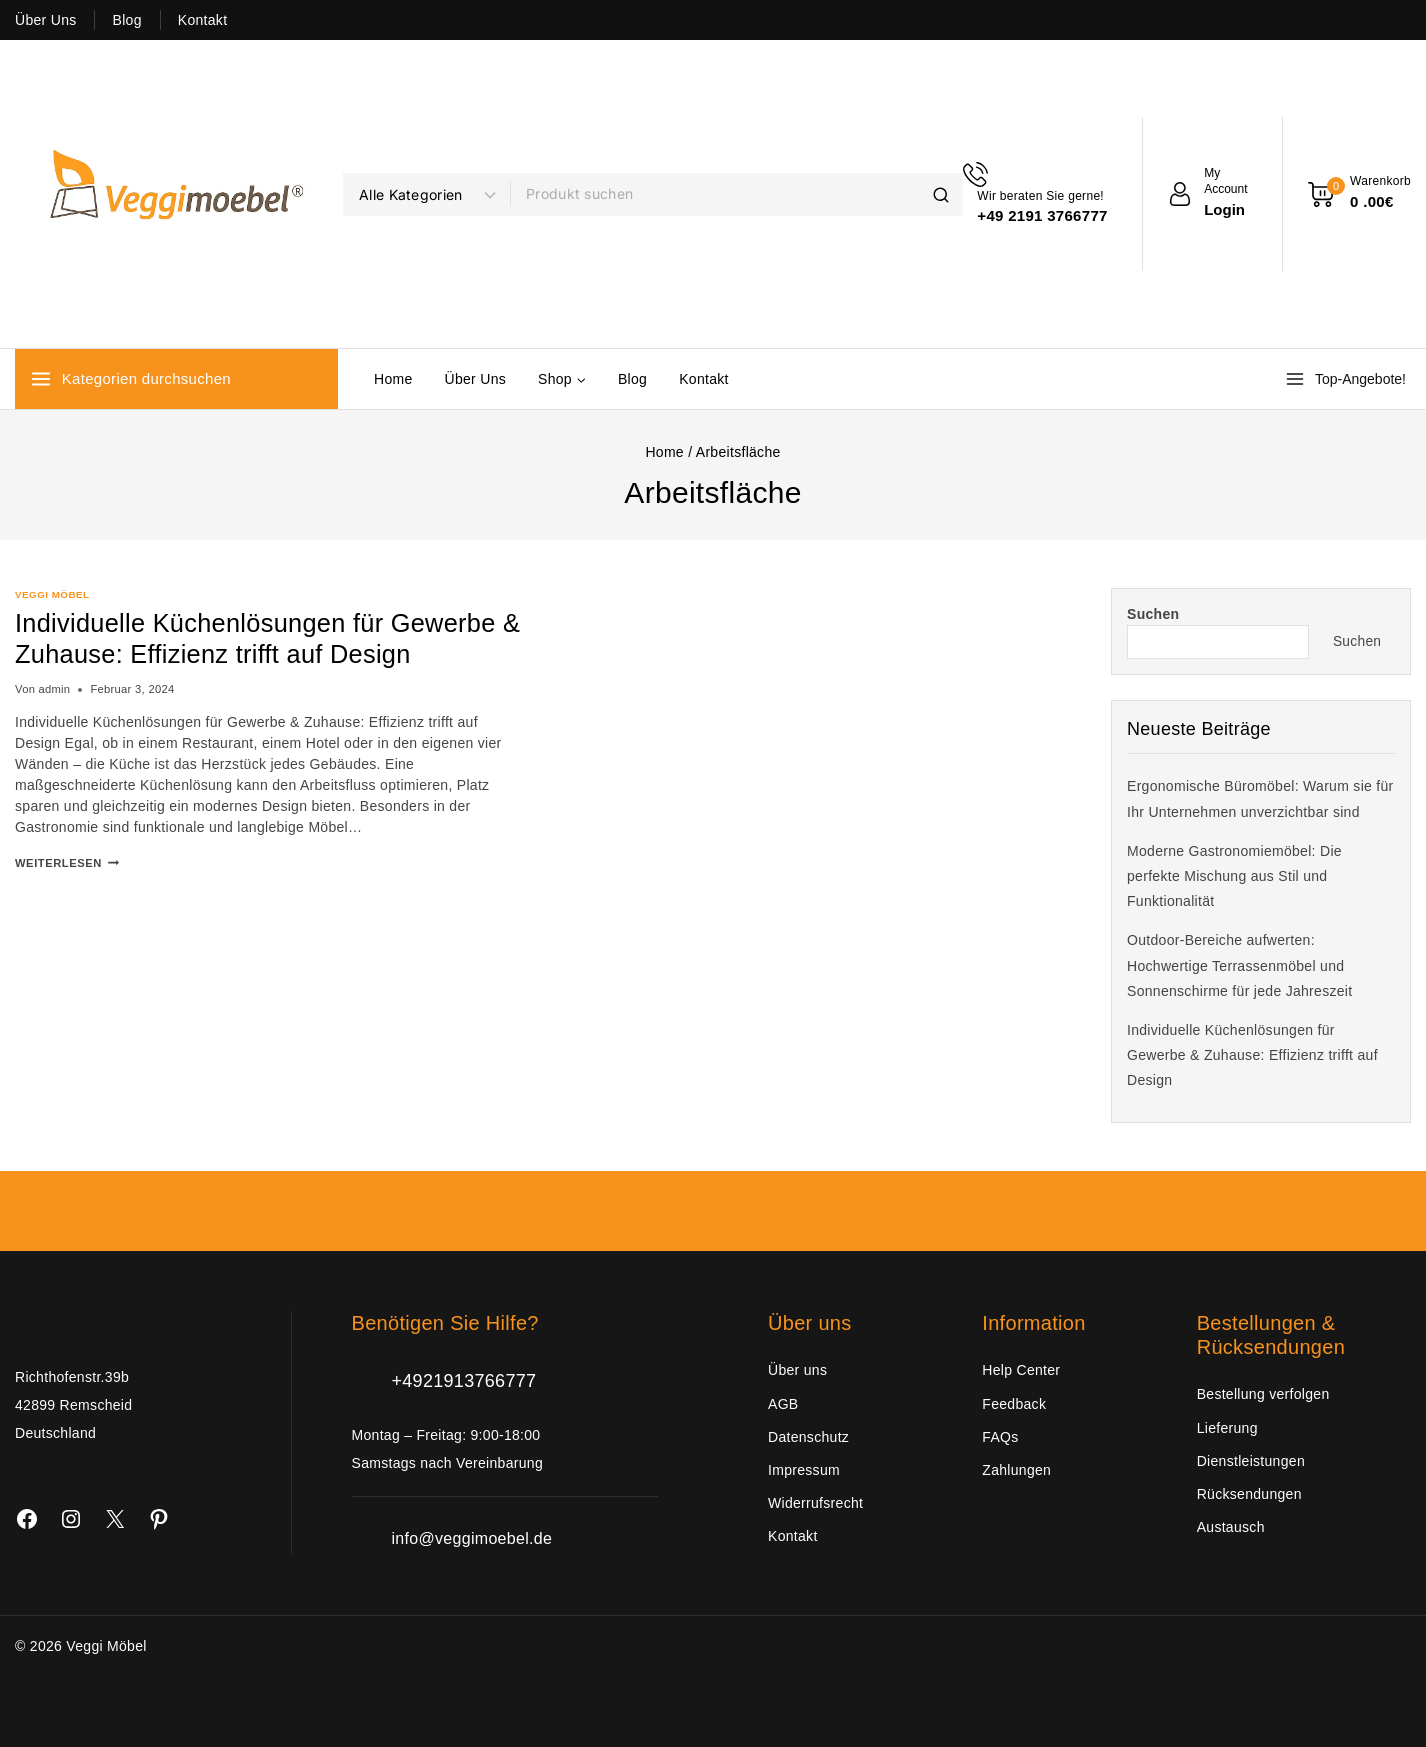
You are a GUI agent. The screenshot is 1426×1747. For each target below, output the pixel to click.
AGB (783, 1404)
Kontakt (203, 20)
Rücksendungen (1249, 1494)
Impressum (804, 1470)
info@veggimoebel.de (472, 1538)
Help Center (1021, 1370)
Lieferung (1227, 1428)
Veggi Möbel (52, 594)
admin (54, 689)
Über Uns (46, 20)
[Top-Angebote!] (1348, 379)
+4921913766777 (464, 1381)
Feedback (1014, 1404)
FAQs (1000, 1437)
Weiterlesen (67, 863)
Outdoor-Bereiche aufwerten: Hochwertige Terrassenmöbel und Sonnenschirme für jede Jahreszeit (1239, 965)
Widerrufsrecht (815, 1503)
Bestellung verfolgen (1263, 1394)
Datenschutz (808, 1437)
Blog (127, 20)
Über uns (797, 1370)
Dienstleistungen (1251, 1461)
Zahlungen (1016, 1470)
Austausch (1231, 1527)
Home (393, 379)
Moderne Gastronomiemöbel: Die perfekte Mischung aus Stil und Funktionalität (1234, 876)
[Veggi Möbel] (169, 194)
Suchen (1153, 614)
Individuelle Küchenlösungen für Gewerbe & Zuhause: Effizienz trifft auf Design (261, 638)
